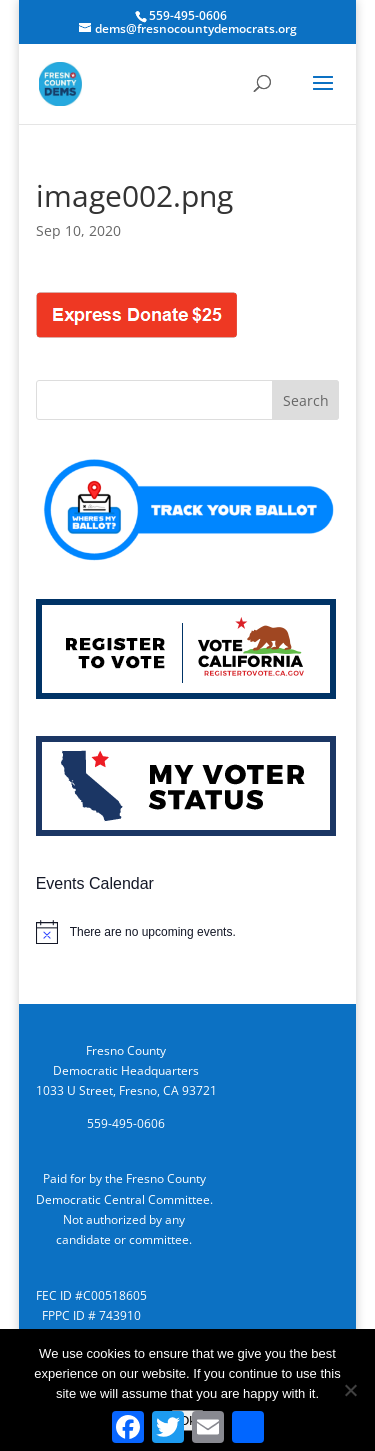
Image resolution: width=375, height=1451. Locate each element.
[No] (350, 1390)
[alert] (188, 932)
